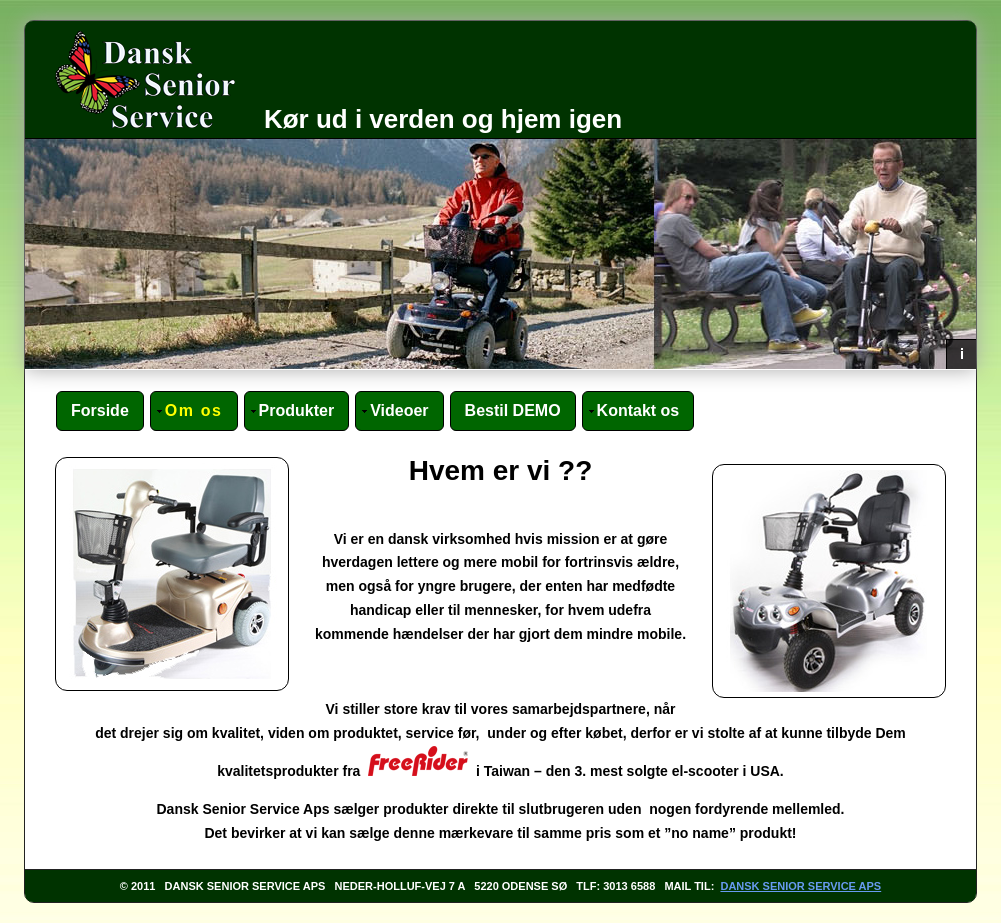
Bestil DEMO (513, 410)
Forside (100, 410)
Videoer (399, 410)
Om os (194, 410)
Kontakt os (638, 410)
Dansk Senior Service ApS (800, 886)
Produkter (297, 410)
